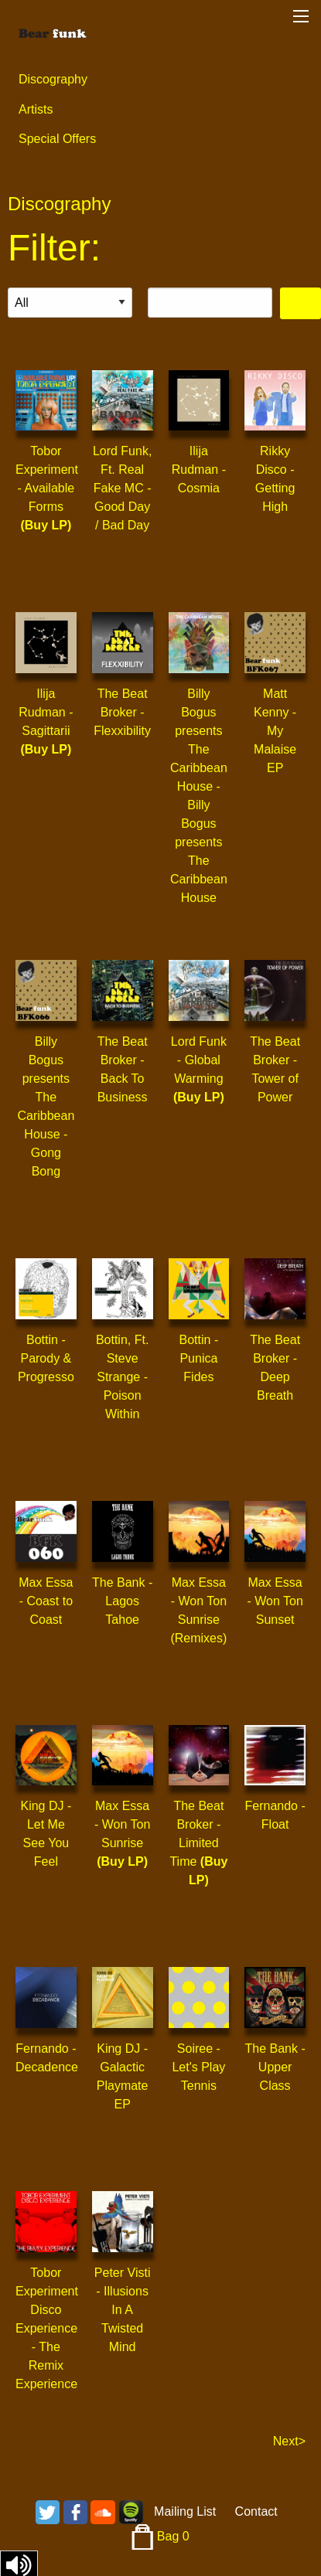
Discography (53, 79)
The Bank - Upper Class (274, 2067)
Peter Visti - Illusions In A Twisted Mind (122, 2309)
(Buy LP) (45, 525)
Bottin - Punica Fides (199, 1358)
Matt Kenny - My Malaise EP (275, 730)
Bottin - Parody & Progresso (46, 1358)
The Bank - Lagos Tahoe (122, 1601)
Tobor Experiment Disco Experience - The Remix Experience (46, 2328)
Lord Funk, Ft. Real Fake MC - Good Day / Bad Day (122, 488)
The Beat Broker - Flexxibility (122, 712)
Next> (289, 2441)
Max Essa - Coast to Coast (46, 1601)
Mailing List (185, 2511)
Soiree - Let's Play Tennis (198, 2067)
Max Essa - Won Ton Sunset (274, 1601)
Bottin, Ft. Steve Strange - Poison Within (122, 1377)
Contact (256, 2511)
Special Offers (57, 138)
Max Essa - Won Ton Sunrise (122, 1824)
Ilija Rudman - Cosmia (199, 469)
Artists (36, 109)
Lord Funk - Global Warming (199, 1060)
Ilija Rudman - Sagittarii (46, 712)
